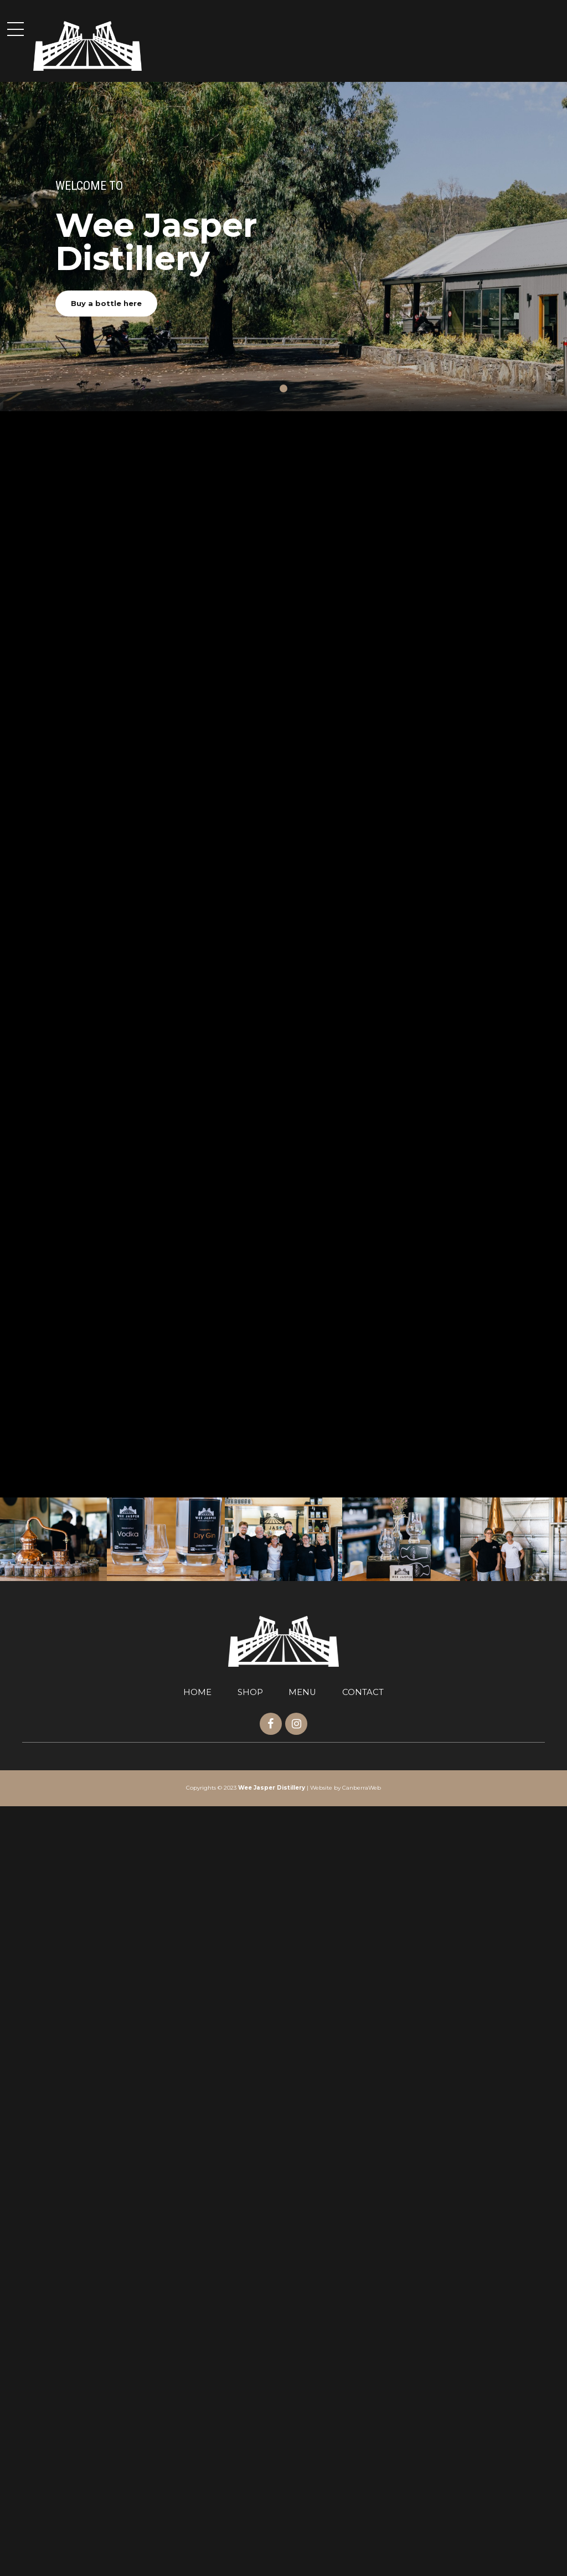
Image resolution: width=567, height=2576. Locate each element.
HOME (197, 2462)
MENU (302, 2462)
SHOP (250, 2462)
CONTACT (363, 2462)
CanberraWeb (361, 2558)
